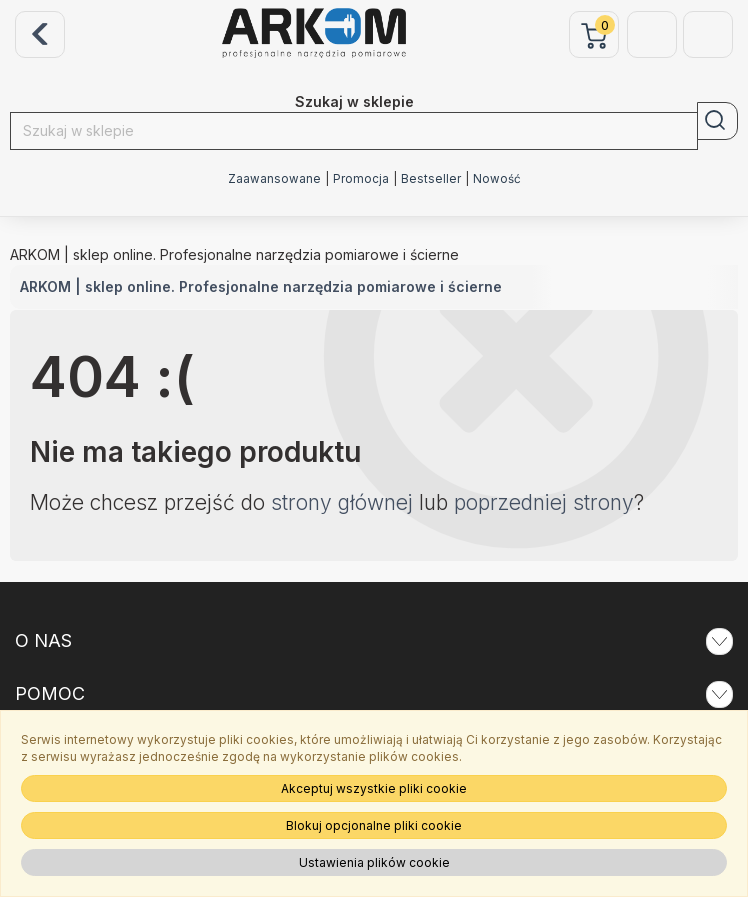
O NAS (374, 641)
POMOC (374, 694)
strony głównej (342, 502)
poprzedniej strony (544, 502)
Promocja (361, 179)
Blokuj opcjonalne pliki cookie (374, 825)
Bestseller (431, 179)
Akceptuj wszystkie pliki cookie (374, 788)
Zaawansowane (274, 179)
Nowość (497, 179)
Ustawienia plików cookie (374, 862)
